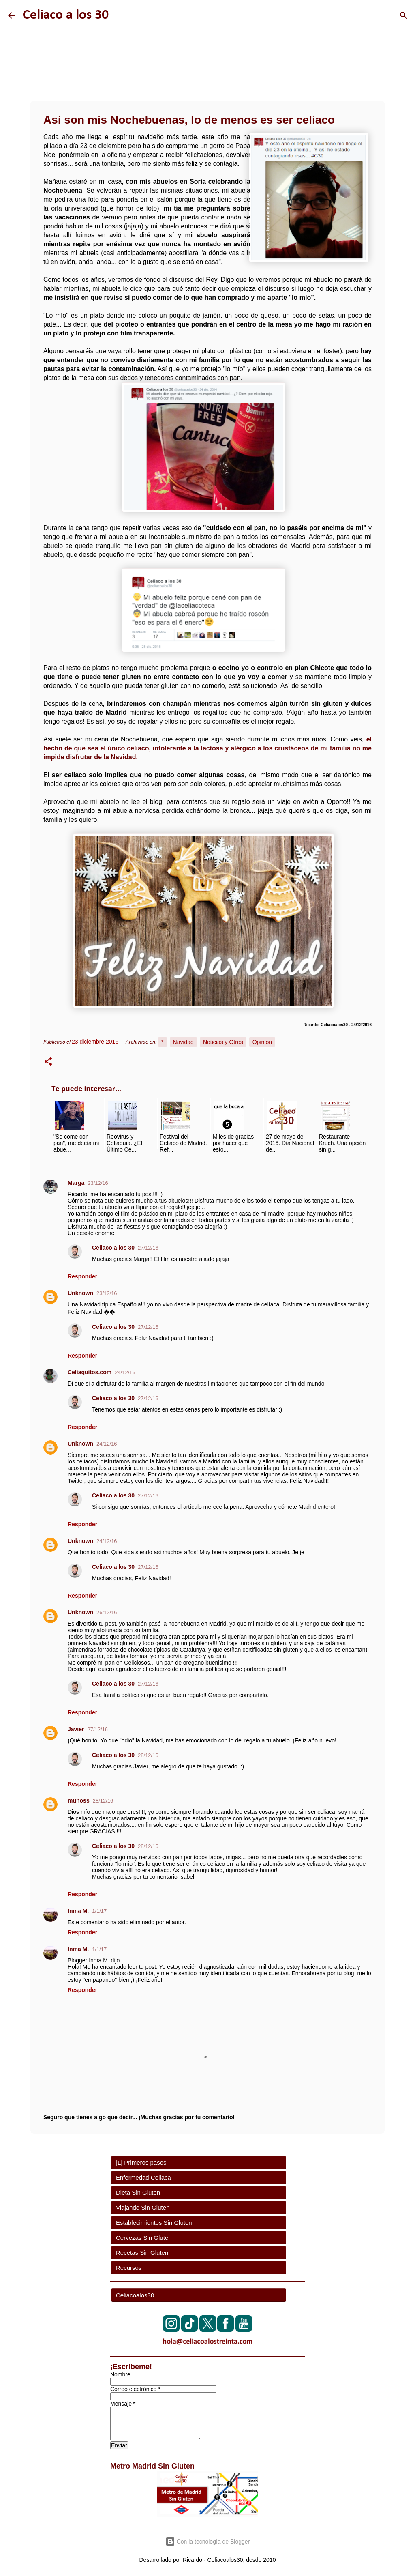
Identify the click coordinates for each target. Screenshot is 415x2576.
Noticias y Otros (223, 1042)
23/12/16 (98, 1183)
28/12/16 (148, 1755)
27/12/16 (148, 1248)
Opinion (262, 1042)
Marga (76, 1183)
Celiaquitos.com (89, 1372)
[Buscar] (404, 15)
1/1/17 (99, 1911)
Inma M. (78, 1911)
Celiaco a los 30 (66, 15)
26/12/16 (106, 1612)
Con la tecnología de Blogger (207, 2541)
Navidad (183, 1042)
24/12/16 (125, 1372)
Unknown (80, 1293)
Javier (76, 1729)
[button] (48, 1063)
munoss (79, 1800)
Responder (82, 1276)
